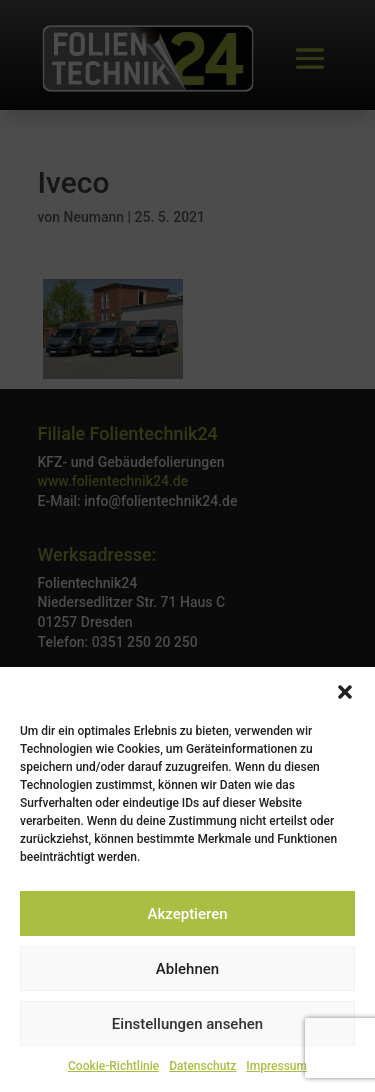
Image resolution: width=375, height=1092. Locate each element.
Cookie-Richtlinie (113, 1066)
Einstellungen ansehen (187, 1024)
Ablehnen (187, 969)
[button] (345, 692)
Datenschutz (202, 1066)
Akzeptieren (187, 914)
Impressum (276, 1066)
